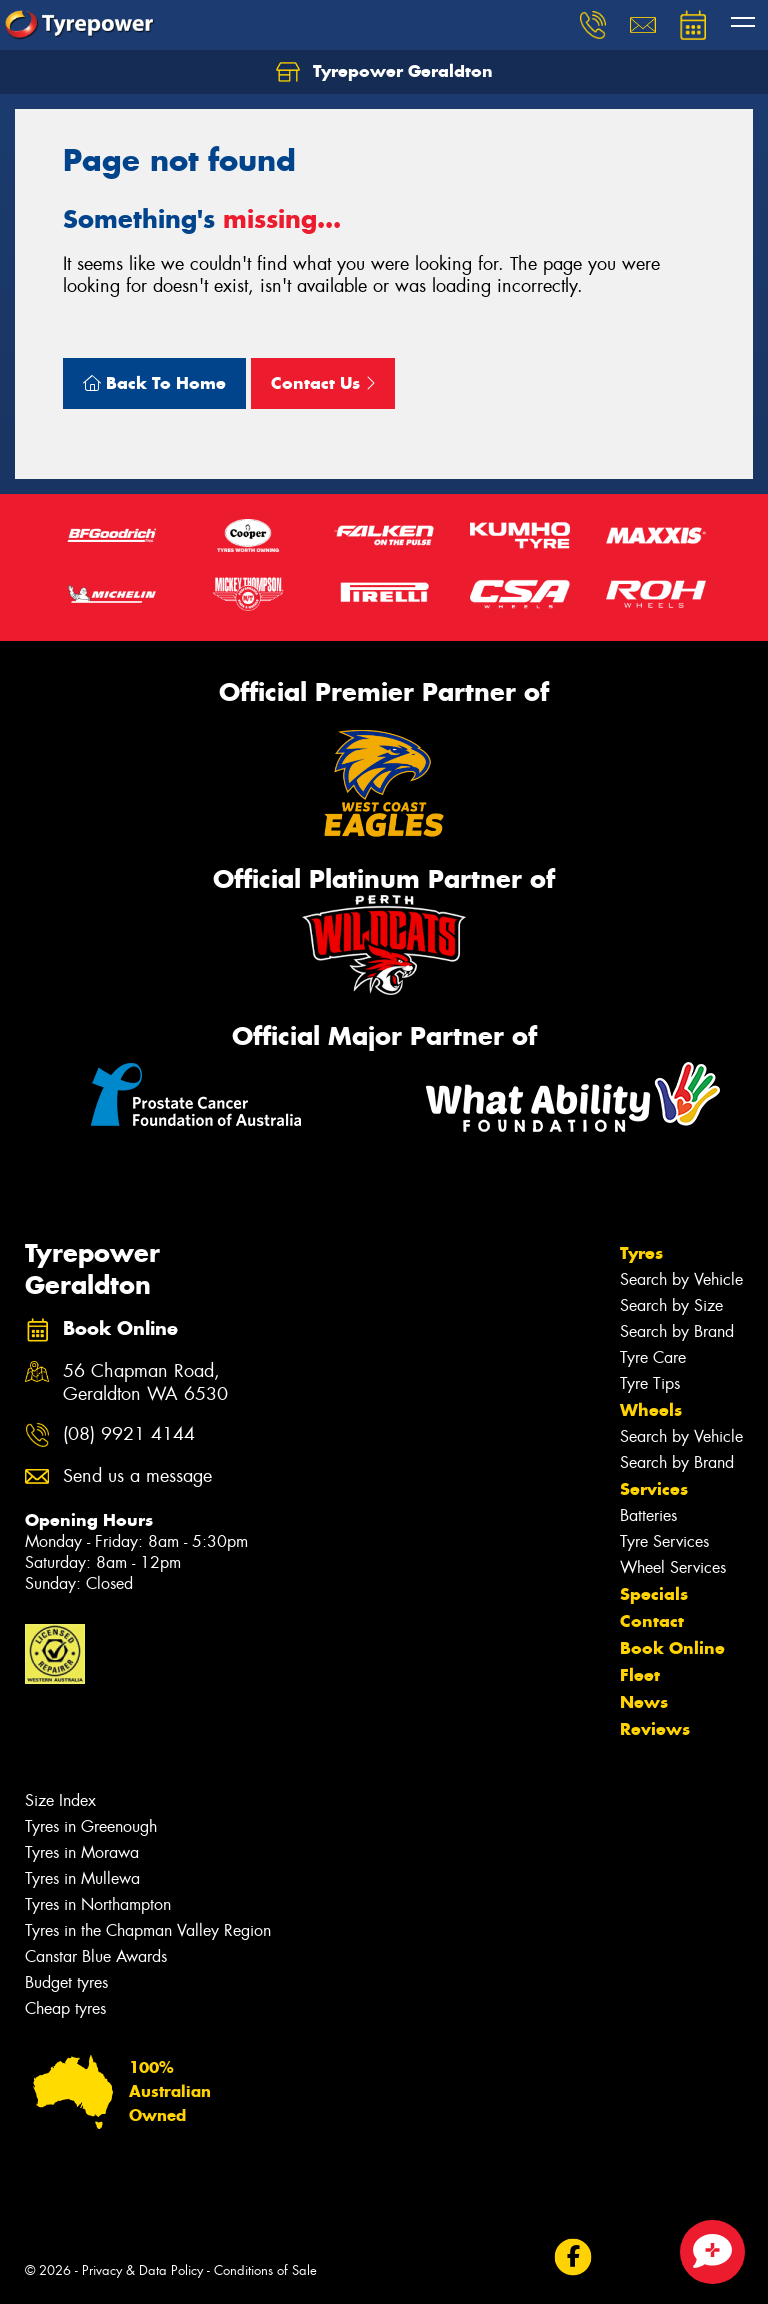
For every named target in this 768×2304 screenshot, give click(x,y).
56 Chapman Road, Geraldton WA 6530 (145, 1383)
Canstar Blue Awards (96, 1956)
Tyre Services (664, 1541)
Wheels (651, 1410)
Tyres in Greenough (91, 1826)
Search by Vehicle (681, 1279)
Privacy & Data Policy (142, 2270)
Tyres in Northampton (98, 1904)
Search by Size (671, 1305)
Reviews (655, 1729)
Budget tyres (66, 1982)
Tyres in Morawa (82, 1852)
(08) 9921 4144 (129, 1434)
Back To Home (154, 383)
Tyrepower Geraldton (384, 72)
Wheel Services (673, 1567)
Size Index (60, 1800)
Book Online (672, 1648)
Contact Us (323, 383)
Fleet (640, 1675)
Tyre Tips (650, 1383)
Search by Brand (677, 1331)
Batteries (648, 1515)
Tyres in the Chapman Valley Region (148, 1930)
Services (654, 1489)
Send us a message (137, 1476)
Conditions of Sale (265, 2270)
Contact (652, 1621)
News (644, 1702)
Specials (654, 1594)
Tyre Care (653, 1357)
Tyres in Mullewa (82, 1878)
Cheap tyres (65, 2008)
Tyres (641, 1253)
